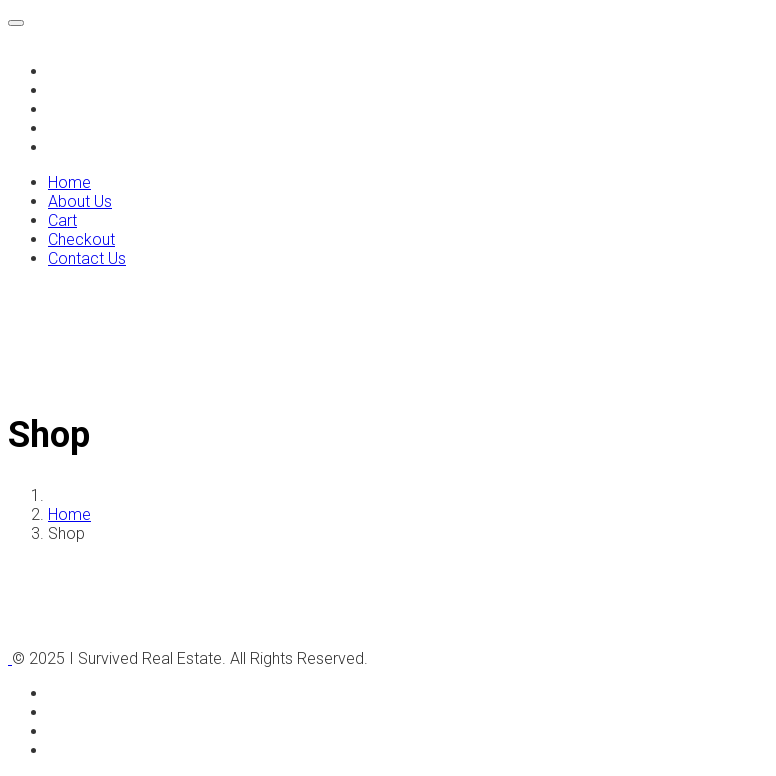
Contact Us (83, 148)
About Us (77, 91)
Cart (61, 110)
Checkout (78, 129)
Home (68, 72)
